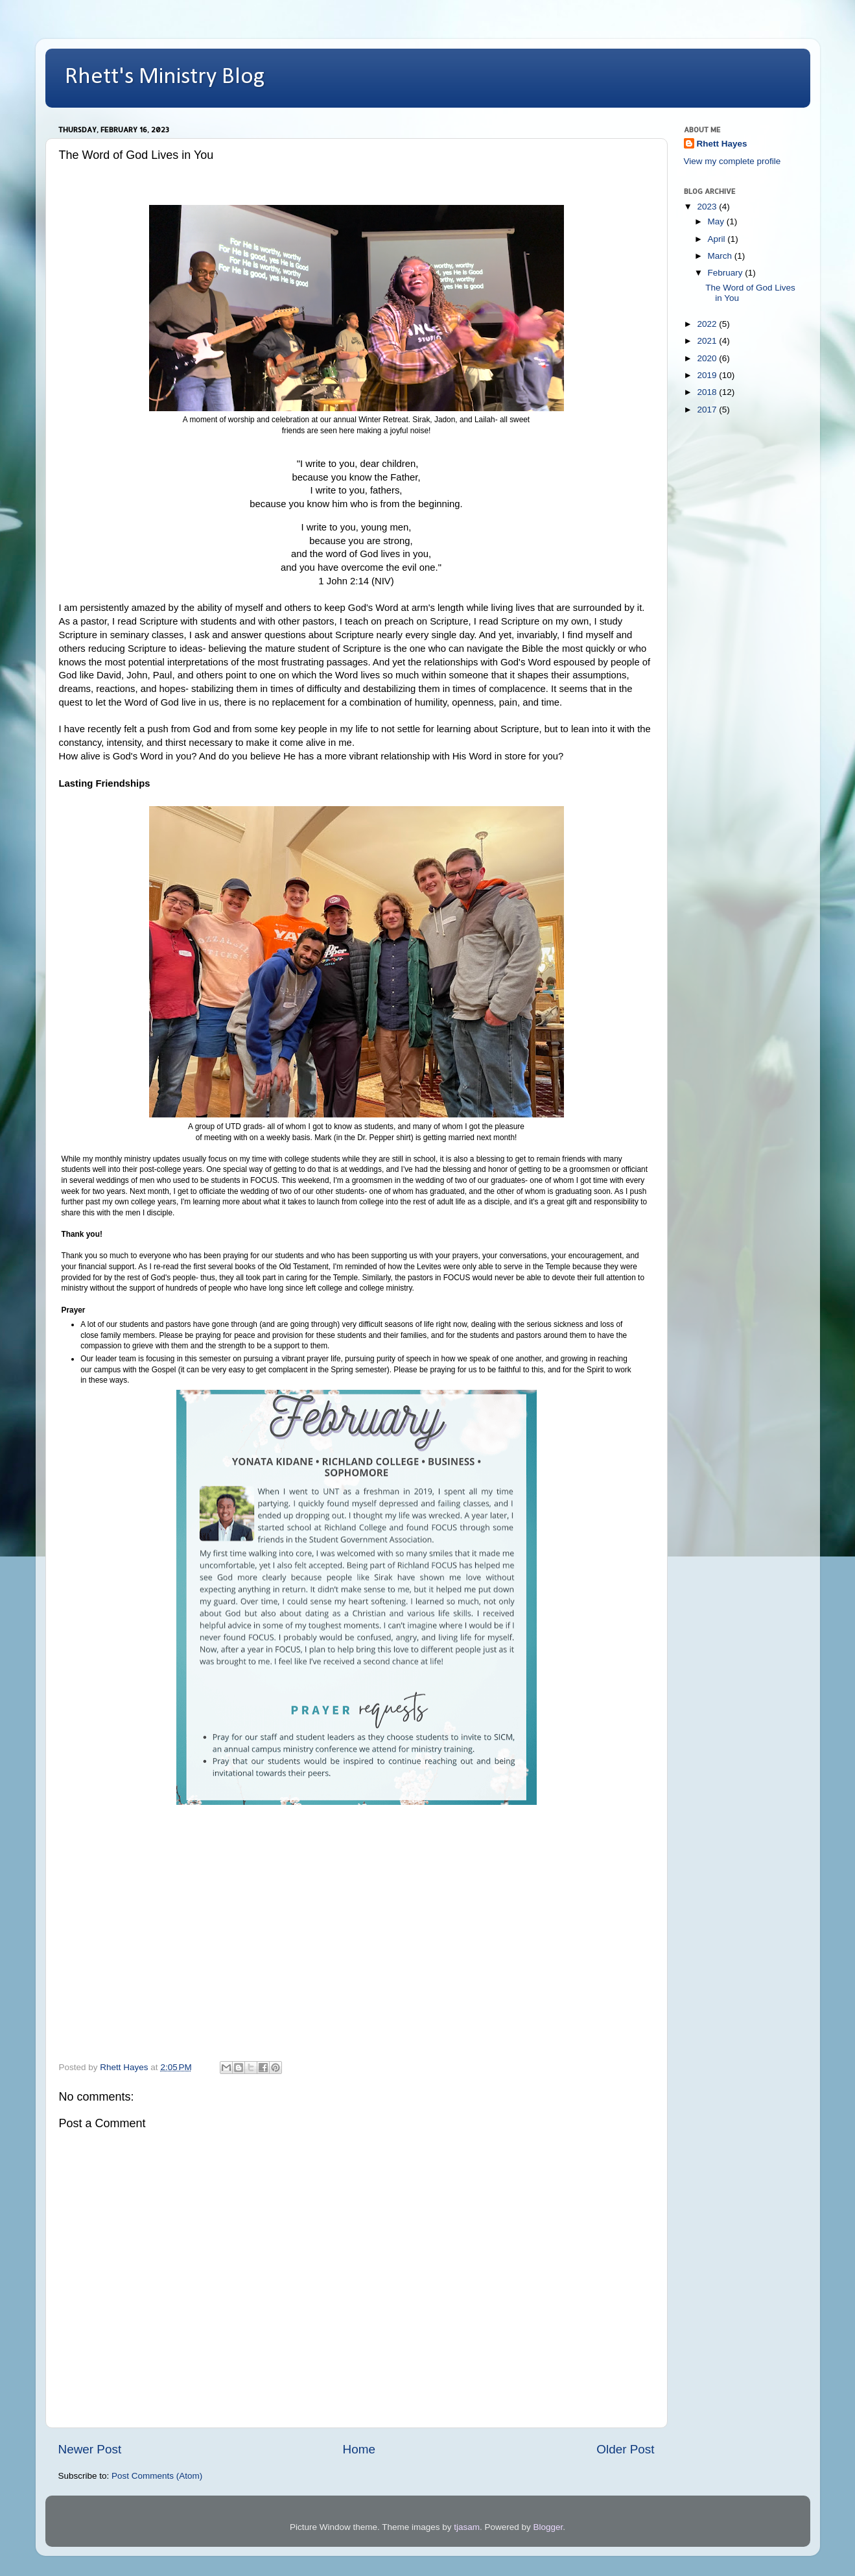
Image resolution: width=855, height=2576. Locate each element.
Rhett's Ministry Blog (164, 77)
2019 (708, 375)
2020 (708, 358)
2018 (708, 392)
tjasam (467, 2527)
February (726, 273)
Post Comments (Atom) (156, 2476)
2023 (708, 206)
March (721, 256)
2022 (708, 324)
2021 (708, 341)
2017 (708, 409)
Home (359, 2449)
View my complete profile (732, 161)
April (718, 239)
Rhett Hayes (722, 144)
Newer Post (90, 2449)
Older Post (625, 2449)
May (717, 221)
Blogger (548, 2527)
